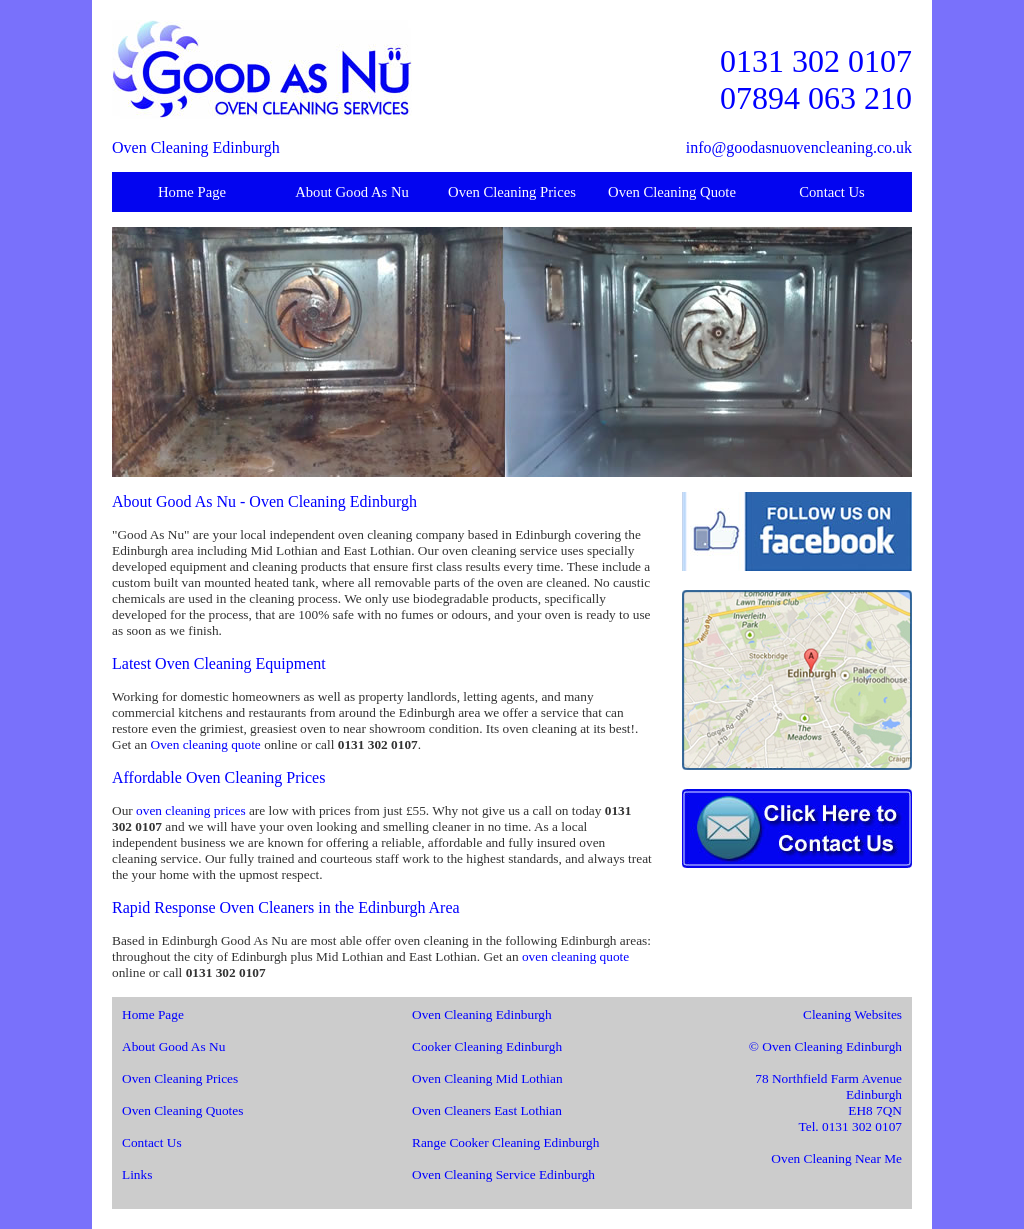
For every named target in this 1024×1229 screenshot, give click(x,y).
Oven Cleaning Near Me (836, 1158)
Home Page (192, 192)
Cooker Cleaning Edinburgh (487, 1046)
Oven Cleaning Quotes (182, 1110)
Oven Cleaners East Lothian (487, 1110)
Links (137, 1174)
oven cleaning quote (575, 956)
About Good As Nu (352, 192)
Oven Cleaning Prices (512, 192)
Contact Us (832, 192)
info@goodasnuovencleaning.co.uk (799, 147)
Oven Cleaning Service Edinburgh (503, 1174)
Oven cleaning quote (206, 744)
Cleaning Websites (852, 1014)
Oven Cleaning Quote (672, 192)
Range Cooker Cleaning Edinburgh (505, 1142)
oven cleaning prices (191, 810)
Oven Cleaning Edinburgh (482, 1014)
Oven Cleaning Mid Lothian (487, 1078)
